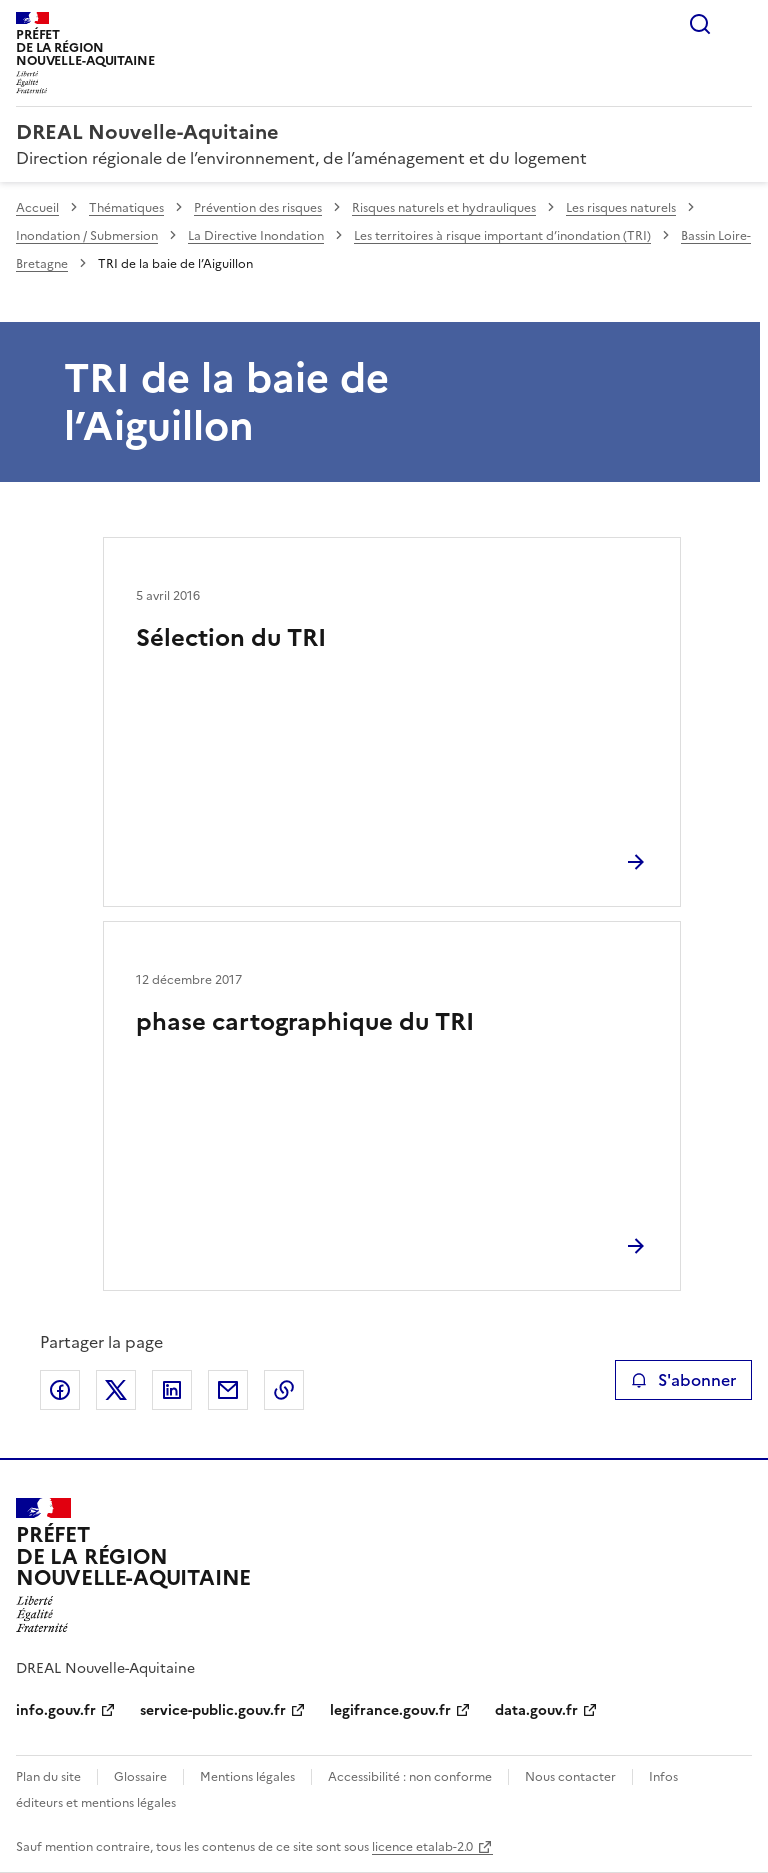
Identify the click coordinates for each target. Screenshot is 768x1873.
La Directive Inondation (256, 236)
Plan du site (48, 1777)
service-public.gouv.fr (213, 1710)
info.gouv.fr (56, 1710)
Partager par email (228, 1390)
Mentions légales (247, 1777)
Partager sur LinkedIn (172, 1390)
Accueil (37, 208)
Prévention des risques (258, 208)
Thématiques (126, 208)
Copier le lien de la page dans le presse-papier (284, 1390)
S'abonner (683, 1380)
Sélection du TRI (231, 638)
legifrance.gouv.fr (390, 1710)
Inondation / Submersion (87, 236)
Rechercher (700, 24)
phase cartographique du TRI (305, 1022)
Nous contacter (570, 1777)
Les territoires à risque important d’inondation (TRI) (502, 236)
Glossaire (140, 1777)
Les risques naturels (621, 208)
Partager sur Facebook (60, 1390)
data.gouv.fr (536, 1710)
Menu (740, 24)
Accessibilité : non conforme (410, 1777)
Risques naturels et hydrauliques (444, 208)
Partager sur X (116, 1390)
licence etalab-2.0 (422, 1847)
